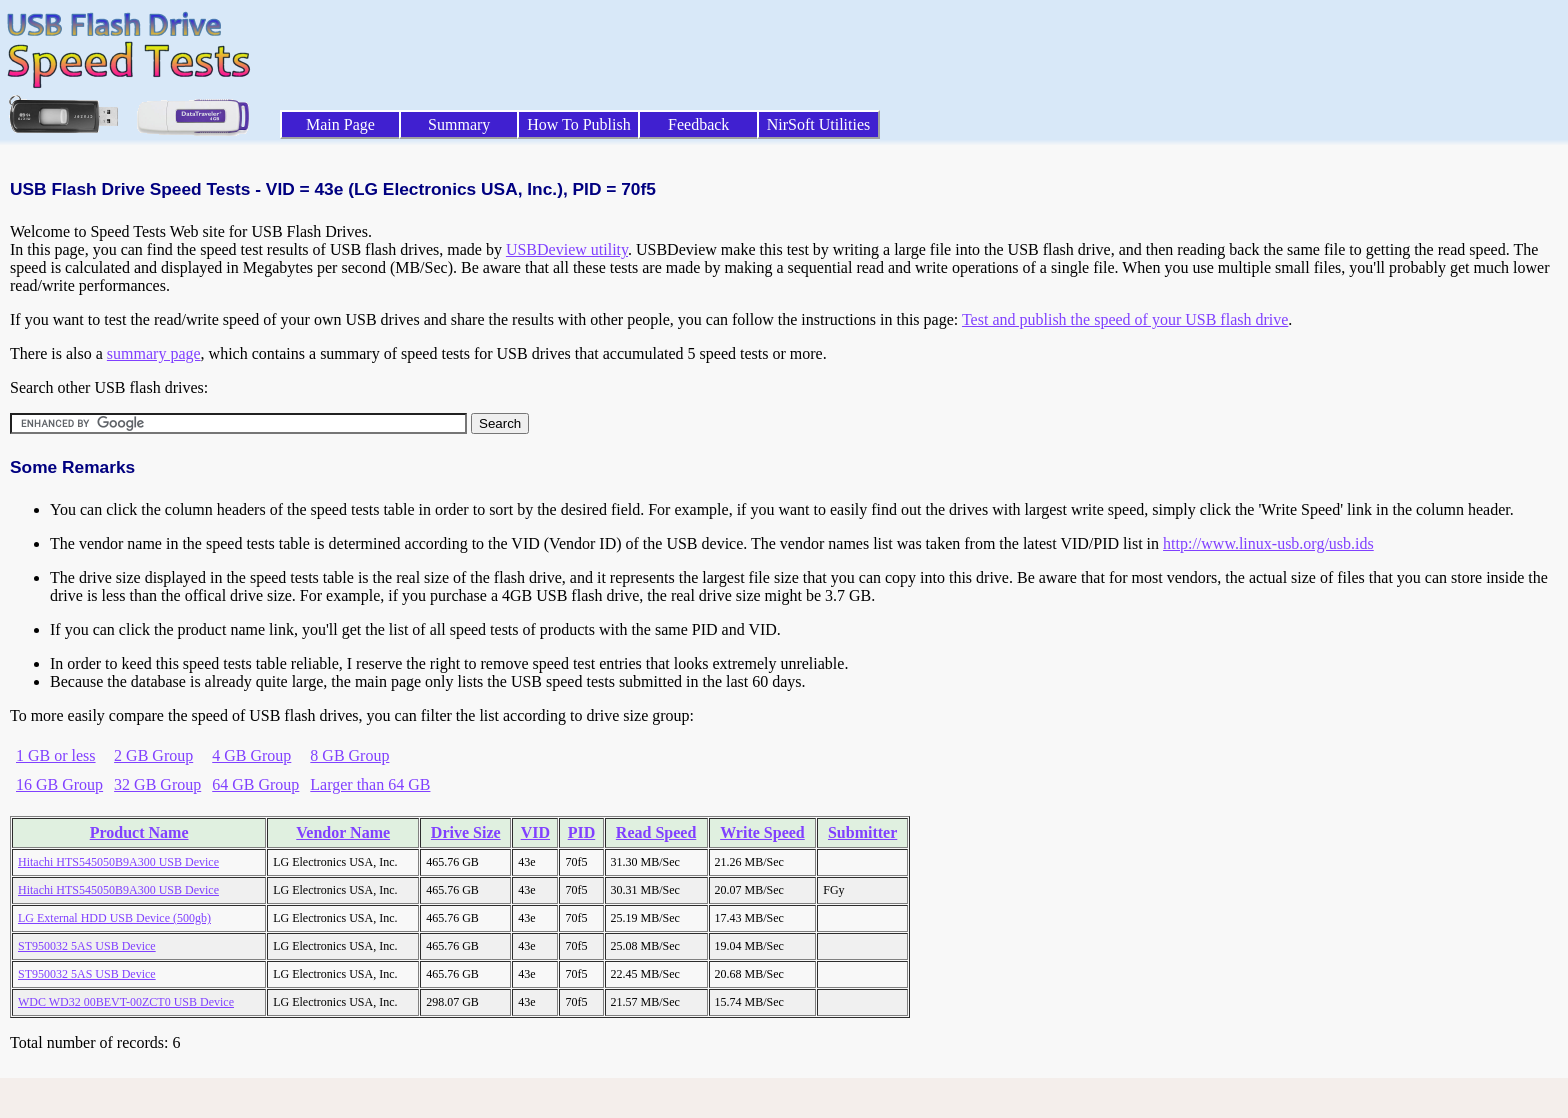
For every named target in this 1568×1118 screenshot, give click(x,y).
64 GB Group (255, 784)
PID (582, 832)
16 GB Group (59, 784)
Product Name (139, 832)
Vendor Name (343, 832)
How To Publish (579, 124)
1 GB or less (56, 755)
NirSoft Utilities (819, 124)
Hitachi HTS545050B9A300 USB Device (118, 862)
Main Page (340, 124)
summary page (154, 353)
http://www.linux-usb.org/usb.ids (1268, 543)
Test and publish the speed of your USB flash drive (1125, 319)
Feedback (698, 124)
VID (535, 832)
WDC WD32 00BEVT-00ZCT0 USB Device (126, 1002)
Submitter (862, 832)
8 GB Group (349, 755)
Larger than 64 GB (370, 784)
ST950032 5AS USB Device (87, 946)
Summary (459, 124)
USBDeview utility (567, 249)
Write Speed (762, 832)
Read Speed (656, 832)
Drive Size (466, 832)
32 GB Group (157, 784)
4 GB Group (251, 755)
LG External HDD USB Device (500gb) (114, 918)
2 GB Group (153, 755)
